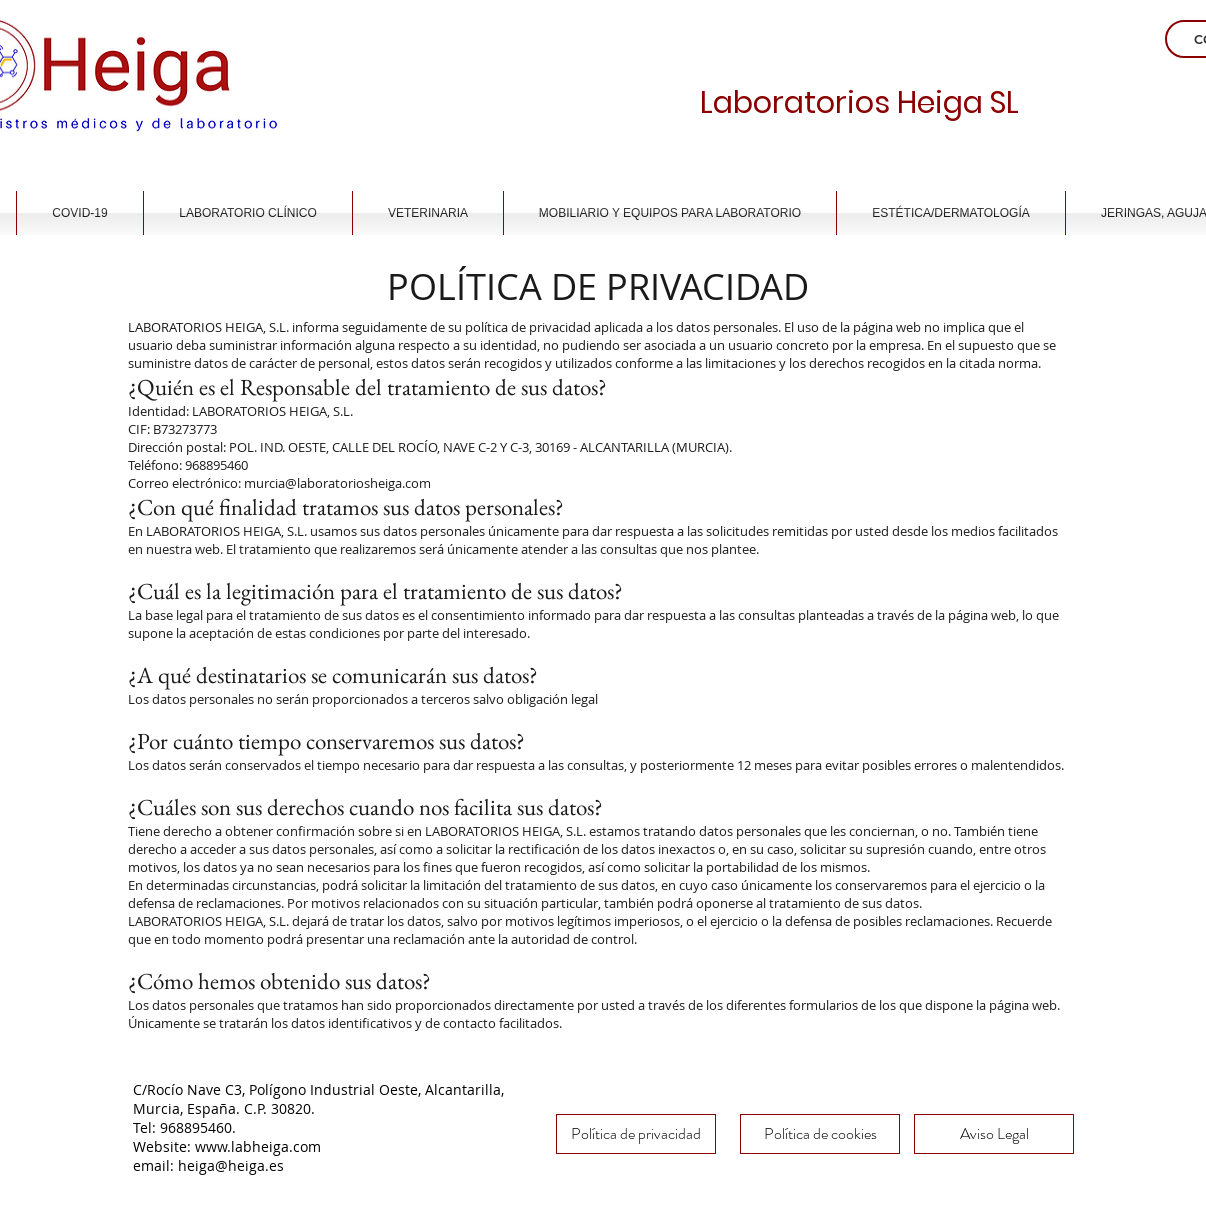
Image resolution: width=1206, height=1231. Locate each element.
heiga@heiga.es (231, 1165)
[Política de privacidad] (636, 1134)
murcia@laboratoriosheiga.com (337, 483)
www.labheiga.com (258, 1146)
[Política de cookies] (820, 1134)
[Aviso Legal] (994, 1134)
